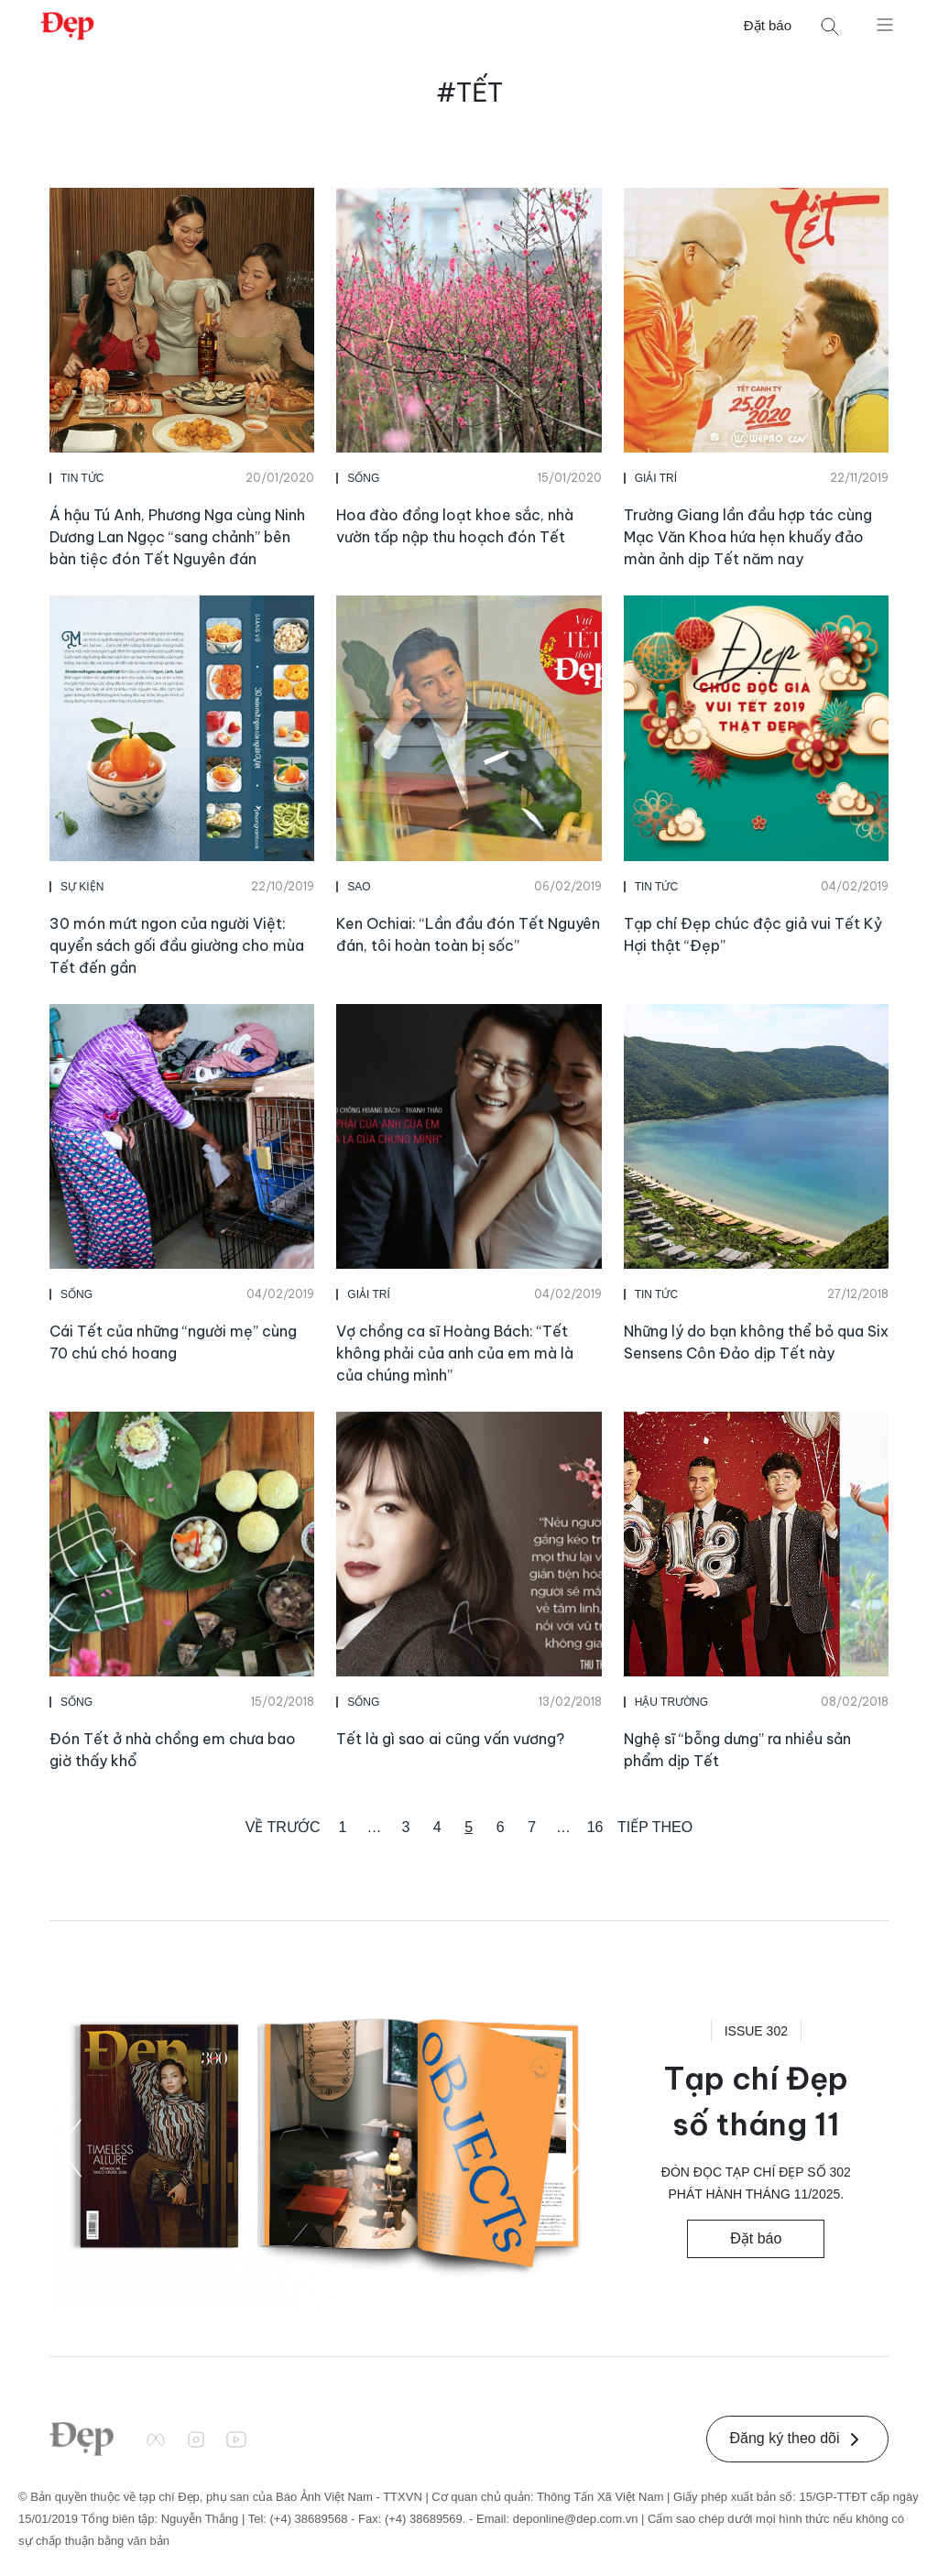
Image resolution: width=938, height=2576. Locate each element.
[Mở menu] (884, 23)
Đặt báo (767, 25)
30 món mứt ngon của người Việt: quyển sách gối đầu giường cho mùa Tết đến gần (176, 945)
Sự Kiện (82, 886)
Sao (358, 886)
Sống (363, 478)
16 (595, 1827)
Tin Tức (82, 478)
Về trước (283, 1827)
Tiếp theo (655, 1827)
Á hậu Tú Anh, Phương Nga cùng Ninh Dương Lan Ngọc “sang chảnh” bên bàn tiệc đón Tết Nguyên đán (177, 537)
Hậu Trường (671, 1702)
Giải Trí (656, 478)
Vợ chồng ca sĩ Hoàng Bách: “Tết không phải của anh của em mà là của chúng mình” (454, 1353)
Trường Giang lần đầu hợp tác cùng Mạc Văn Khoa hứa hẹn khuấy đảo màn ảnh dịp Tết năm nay (748, 537)
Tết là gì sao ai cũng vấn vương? (450, 1739)
